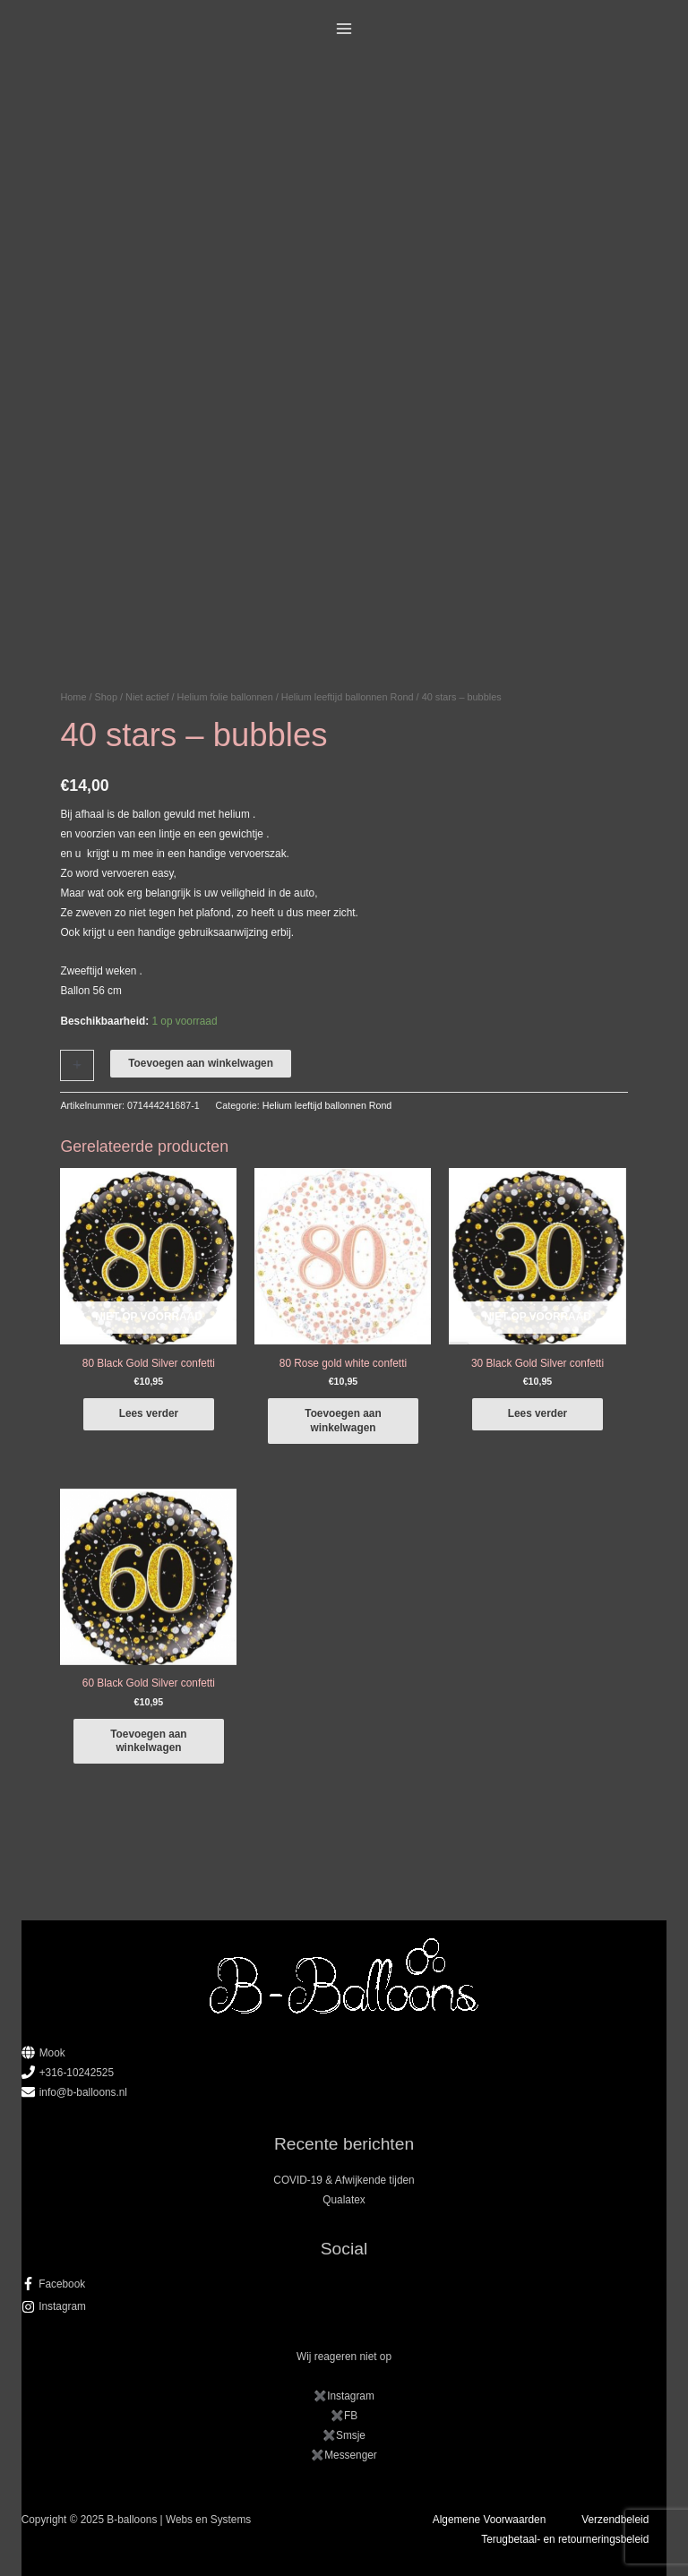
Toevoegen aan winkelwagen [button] (343, 1420)
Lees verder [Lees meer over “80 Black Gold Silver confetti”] (149, 1413)
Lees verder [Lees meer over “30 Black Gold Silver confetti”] (538, 1413)
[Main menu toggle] (344, 29)
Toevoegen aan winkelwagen (200, 1063)
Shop (106, 696)
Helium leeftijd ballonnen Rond (347, 696)
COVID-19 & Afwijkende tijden (343, 2180)
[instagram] (344, 2306)
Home (73, 696)
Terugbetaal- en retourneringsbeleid (565, 2539)
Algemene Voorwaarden (489, 2519)
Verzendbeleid (615, 2519)
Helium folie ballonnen (225, 696)
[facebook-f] (344, 2284)
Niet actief (146, 696)
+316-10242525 (76, 2072)
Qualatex (343, 2200)
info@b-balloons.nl (83, 2092)
